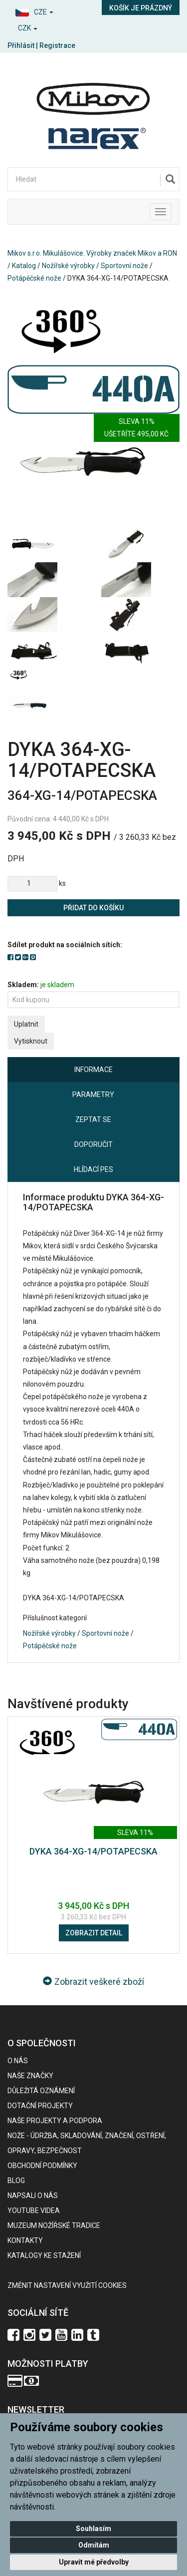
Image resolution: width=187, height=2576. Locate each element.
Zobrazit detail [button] (93, 1933)
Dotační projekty (40, 2106)
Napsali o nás (32, 2196)
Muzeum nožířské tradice (53, 2225)
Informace (93, 1070)
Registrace (57, 45)
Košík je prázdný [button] (140, 8)
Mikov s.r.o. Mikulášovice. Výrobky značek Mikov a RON (92, 253)
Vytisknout (30, 1041)
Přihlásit (20, 45)
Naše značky (30, 2076)
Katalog (24, 266)
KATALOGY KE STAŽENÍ (44, 2255)
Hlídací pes (93, 1169)
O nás (17, 2061)
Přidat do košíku (93, 908)
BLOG (16, 2181)
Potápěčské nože (34, 278)
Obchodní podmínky (42, 2166)
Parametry (93, 1095)
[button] (46, 10)
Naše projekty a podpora (54, 2121)
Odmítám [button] (93, 2545)
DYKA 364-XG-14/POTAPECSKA (93, 1851)
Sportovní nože (124, 266)
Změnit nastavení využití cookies (67, 2285)
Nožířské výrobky (68, 266)
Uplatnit (26, 1024)
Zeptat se (93, 1119)
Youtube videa (33, 2210)
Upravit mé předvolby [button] (94, 2562)
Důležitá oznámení (41, 2091)
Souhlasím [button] (93, 2529)
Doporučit (93, 1144)
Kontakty (25, 2240)
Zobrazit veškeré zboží (93, 1981)
